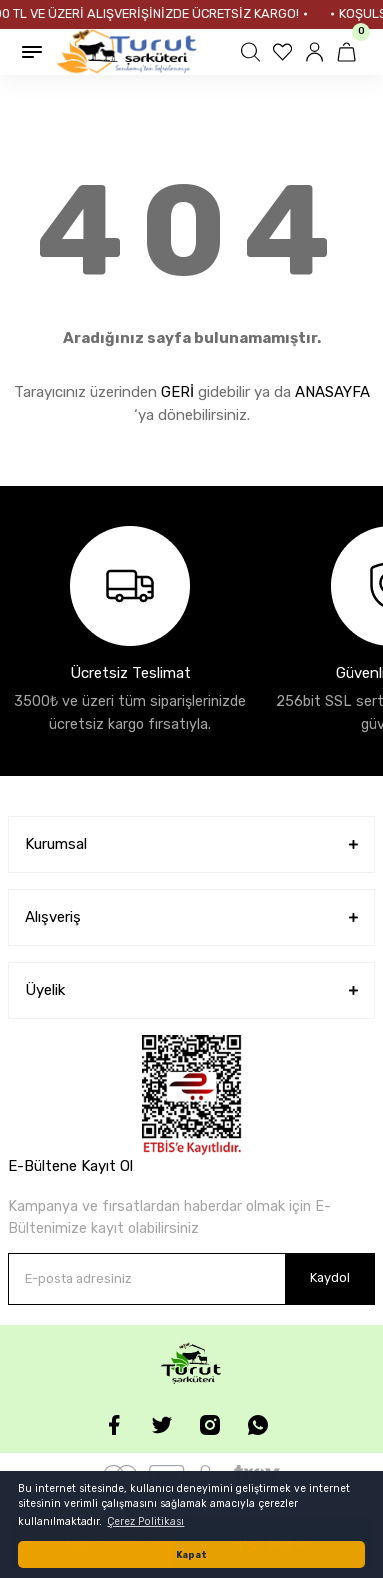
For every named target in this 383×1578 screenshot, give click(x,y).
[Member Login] (317, 52)
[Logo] (127, 52)
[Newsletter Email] (191, 1279)
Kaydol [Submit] (330, 1277)
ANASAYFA (332, 392)
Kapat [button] (191, 1554)
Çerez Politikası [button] (145, 1521)
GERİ (177, 392)
